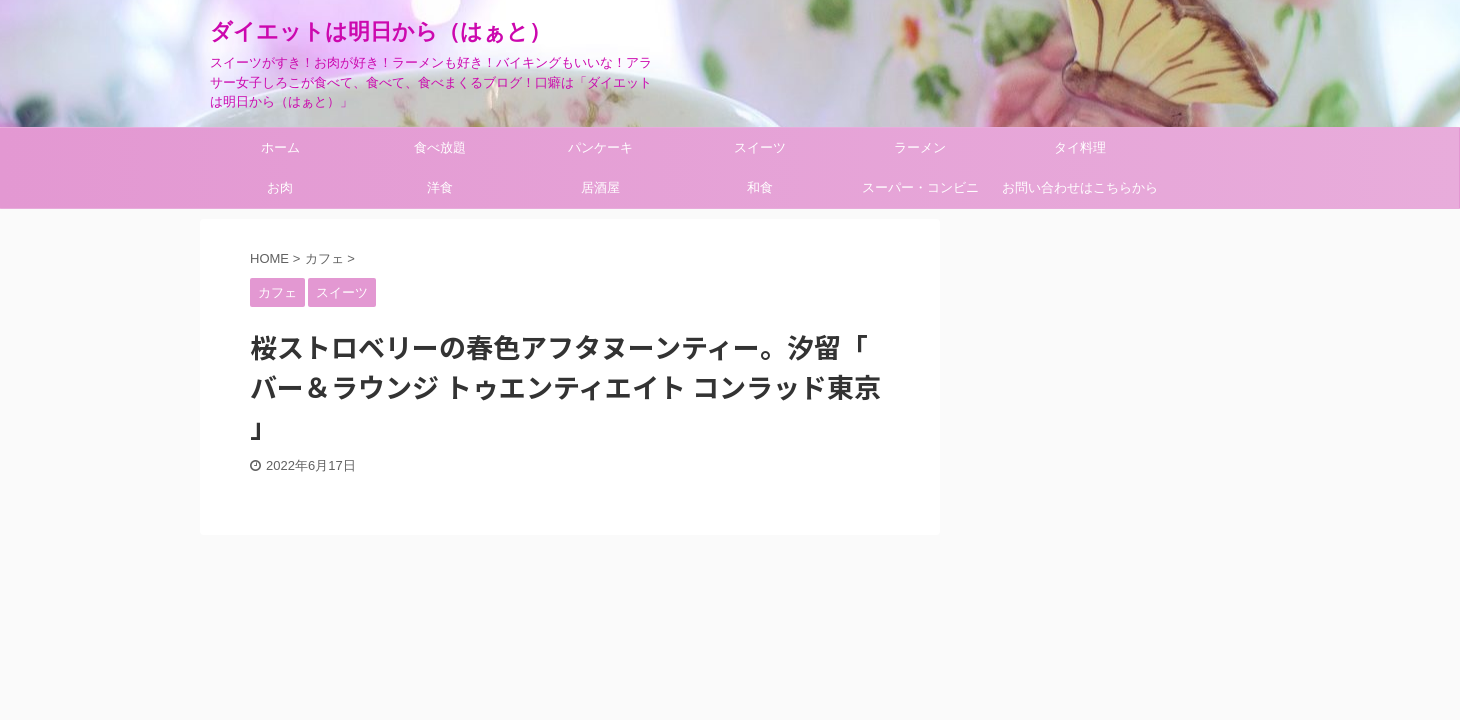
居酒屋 (600, 187)
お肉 (280, 187)
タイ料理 (1080, 147)
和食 (760, 187)
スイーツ (760, 147)
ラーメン (920, 147)
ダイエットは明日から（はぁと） (380, 31)
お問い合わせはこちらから (1080, 187)
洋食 (440, 187)
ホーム (280, 147)
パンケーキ (600, 147)
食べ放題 (440, 147)
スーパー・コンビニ (920, 187)
